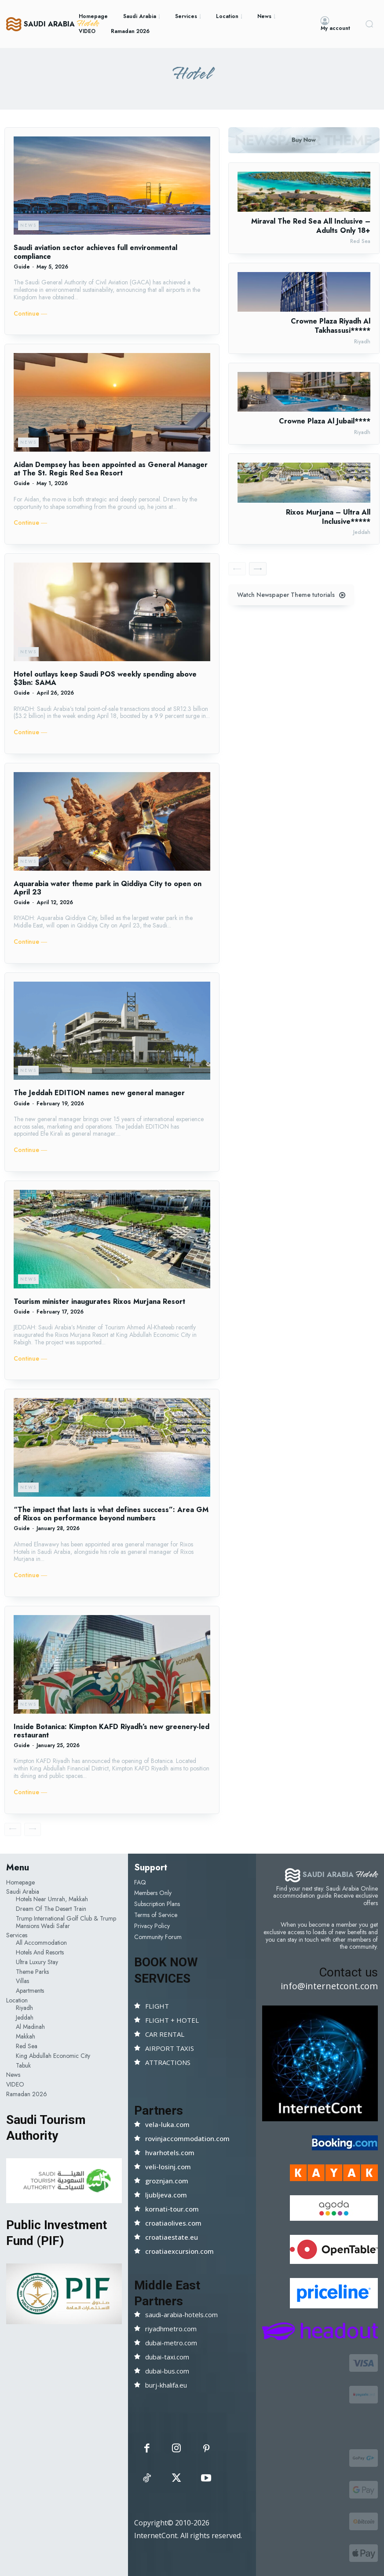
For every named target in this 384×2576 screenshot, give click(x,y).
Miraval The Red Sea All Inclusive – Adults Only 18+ (310, 226)
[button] (369, 24)
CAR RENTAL (164, 2034)
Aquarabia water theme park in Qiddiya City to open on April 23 (107, 888)
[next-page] (258, 568)
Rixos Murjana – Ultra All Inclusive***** (328, 516)
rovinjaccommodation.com (187, 2138)
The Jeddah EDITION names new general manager (99, 1093)
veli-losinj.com (168, 2166)
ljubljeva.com (166, 2194)
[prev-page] (12, 1829)
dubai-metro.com (171, 2342)
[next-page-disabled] (32, 1829)
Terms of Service (155, 1914)
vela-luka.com (167, 2124)
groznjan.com (166, 2180)
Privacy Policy (152, 1925)
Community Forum (158, 1936)
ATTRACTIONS (167, 2062)
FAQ (140, 1882)
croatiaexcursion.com (179, 2251)
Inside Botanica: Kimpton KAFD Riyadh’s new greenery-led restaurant (111, 1731)
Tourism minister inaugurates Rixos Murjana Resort (99, 1301)
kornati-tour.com (172, 2208)
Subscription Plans (157, 1903)
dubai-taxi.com (167, 2356)
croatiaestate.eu (171, 2237)
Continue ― (30, 313)
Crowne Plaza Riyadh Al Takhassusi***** (330, 325)
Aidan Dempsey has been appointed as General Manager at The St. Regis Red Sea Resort (111, 469)
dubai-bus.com (167, 2370)
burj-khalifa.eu (166, 2385)
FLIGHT (157, 2006)
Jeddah (361, 532)
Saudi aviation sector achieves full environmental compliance (95, 252)
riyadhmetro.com (171, 2328)
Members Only (153, 1892)
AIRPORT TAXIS (169, 2048)
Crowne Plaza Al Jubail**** (324, 421)
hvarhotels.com (169, 2152)
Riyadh (362, 342)
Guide (22, 267)
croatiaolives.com (173, 2223)
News (28, 225)
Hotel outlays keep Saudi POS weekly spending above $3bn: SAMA (105, 678)
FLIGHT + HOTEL (172, 2020)
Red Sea (360, 241)
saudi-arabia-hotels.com (181, 2314)
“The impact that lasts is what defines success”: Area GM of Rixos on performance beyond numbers (111, 1514)
